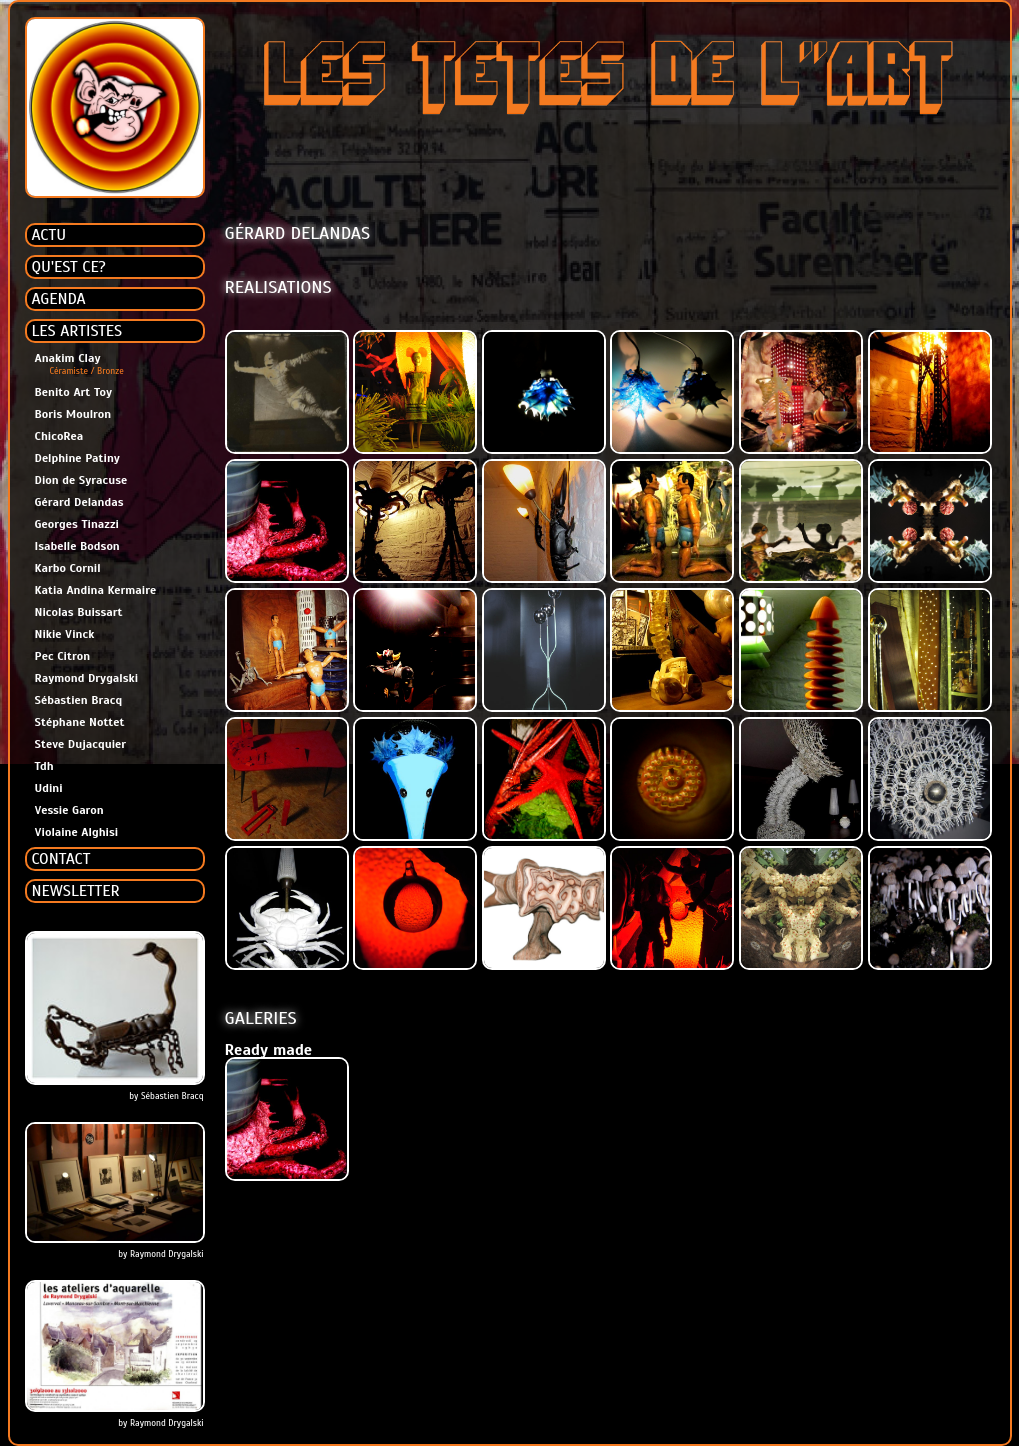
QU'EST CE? (69, 267)
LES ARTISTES (77, 331)
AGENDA (59, 299)
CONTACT (61, 859)
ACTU (49, 235)
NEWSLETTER (76, 891)
